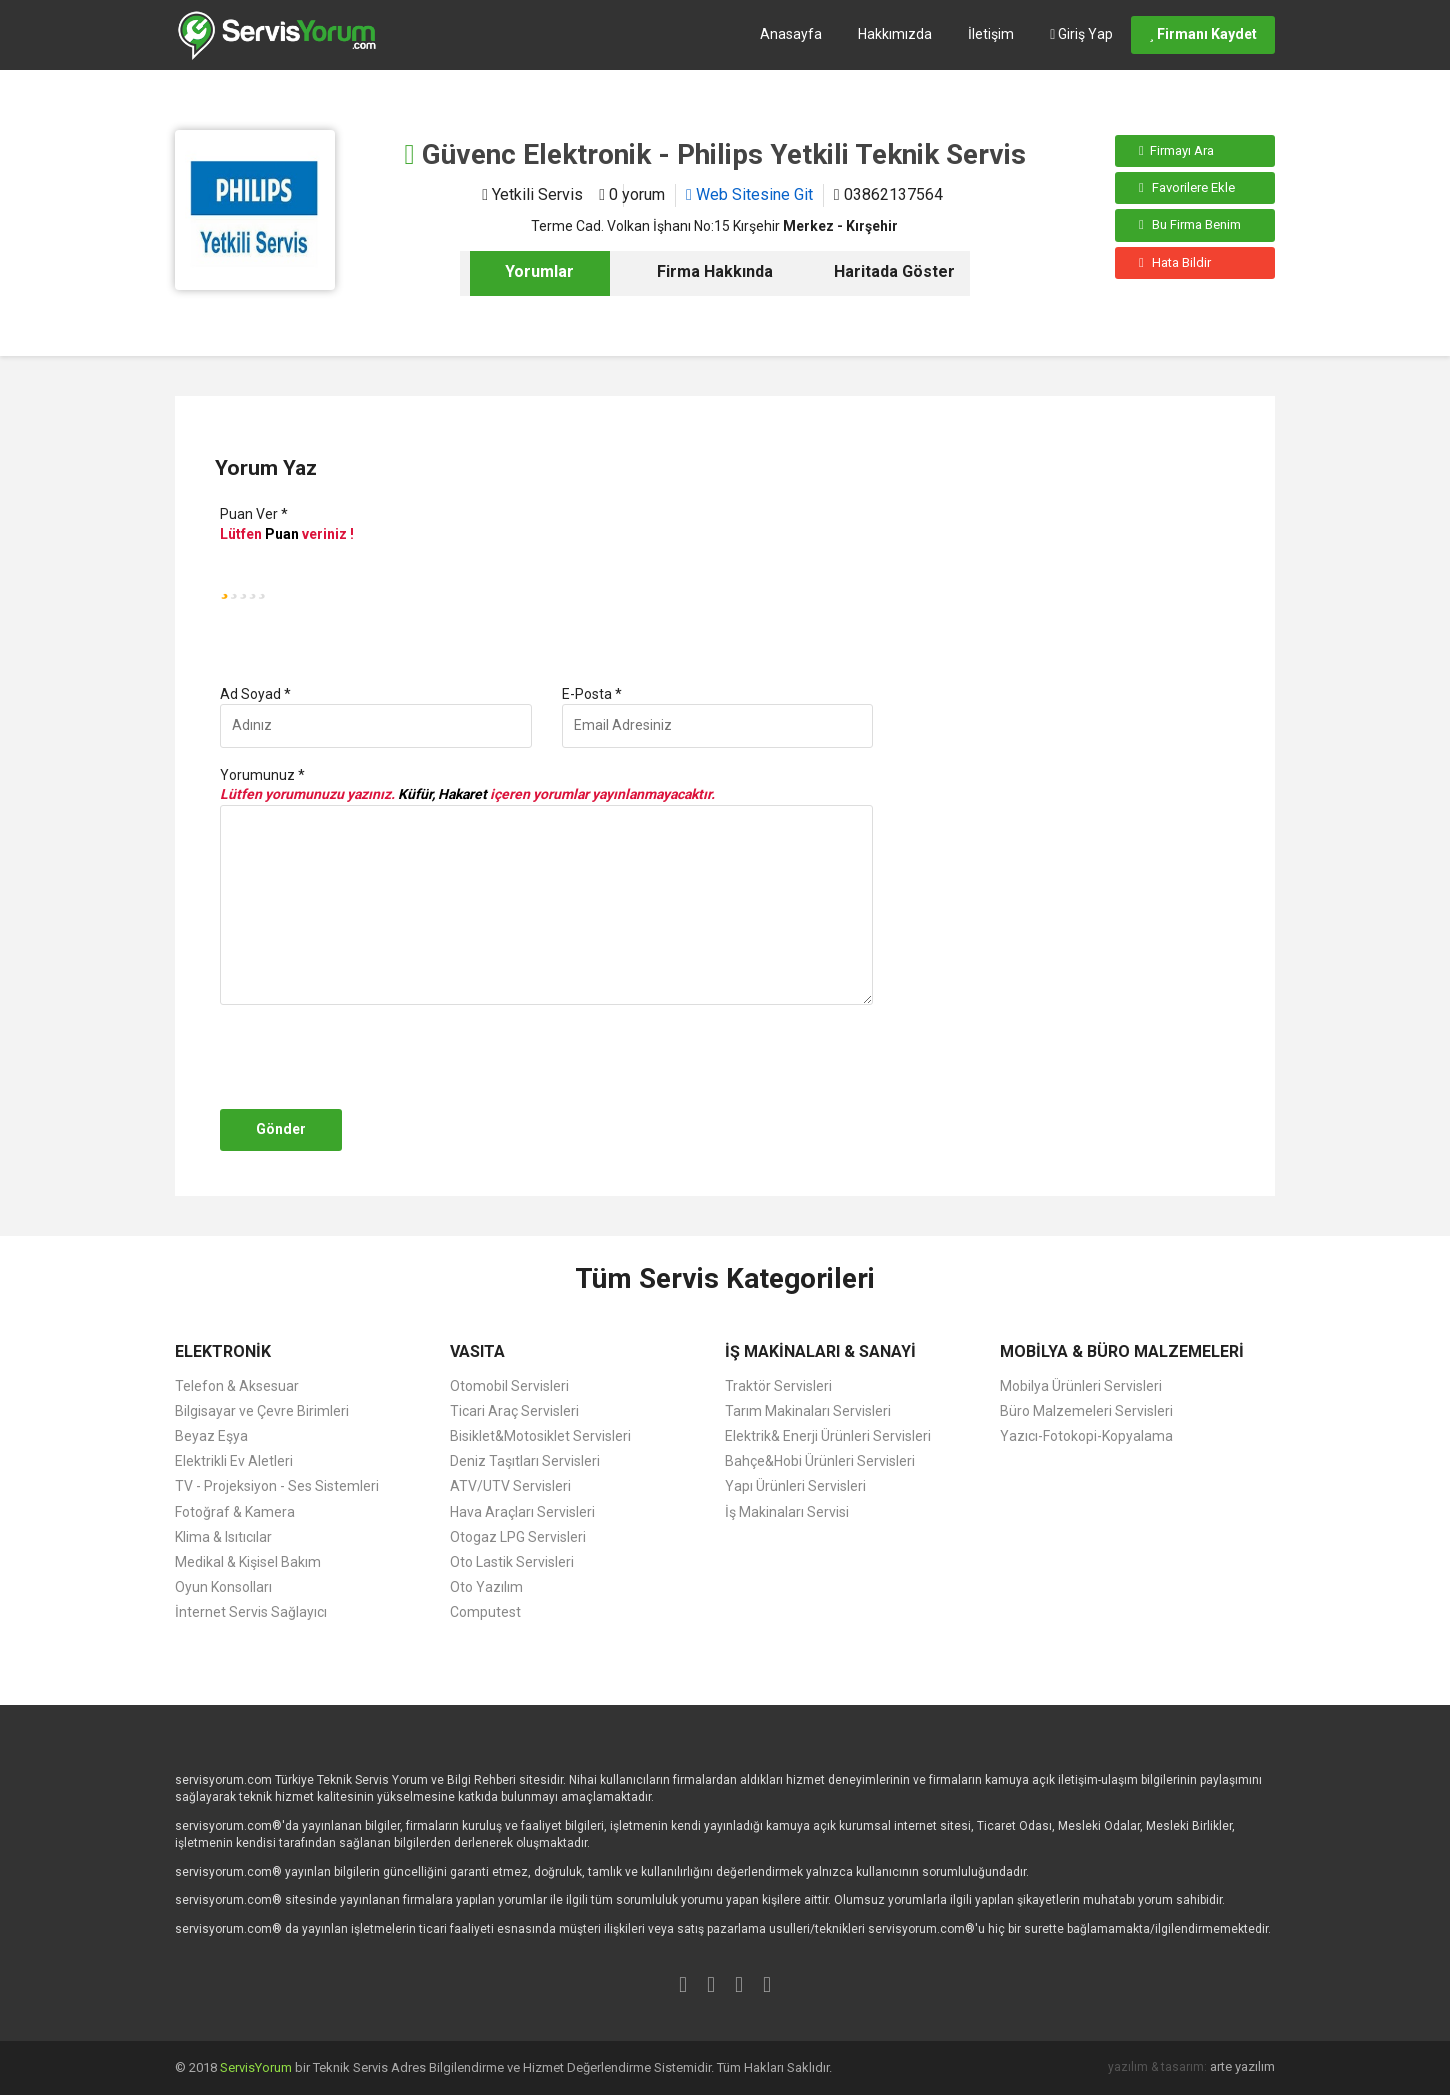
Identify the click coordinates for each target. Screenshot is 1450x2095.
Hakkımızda (895, 34)
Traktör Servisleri (778, 1386)
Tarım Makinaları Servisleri (808, 1411)
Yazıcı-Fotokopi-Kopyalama (1086, 1436)
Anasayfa (791, 34)
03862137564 (888, 194)
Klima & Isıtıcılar (223, 1537)
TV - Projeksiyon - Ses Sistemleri (277, 1486)
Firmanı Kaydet (1203, 34)
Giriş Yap (1081, 34)
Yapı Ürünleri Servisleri (795, 1486)
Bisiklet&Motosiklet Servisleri (540, 1436)
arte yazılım (1242, 2066)
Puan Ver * (254, 514)
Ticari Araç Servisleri (514, 1411)
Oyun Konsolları (223, 1587)
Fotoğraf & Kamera (235, 1512)
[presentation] (367, 1057)
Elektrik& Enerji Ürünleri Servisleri (828, 1436)
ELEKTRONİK (223, 1351)
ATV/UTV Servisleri (510, 1486)
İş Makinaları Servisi (787, 1512)
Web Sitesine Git (749, 194)
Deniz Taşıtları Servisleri (525, 1461)
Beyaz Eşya (211, 1436)
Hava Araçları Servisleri (522, 1512)
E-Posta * (592, 694)
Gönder (281, 1129)
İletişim (991, 34)
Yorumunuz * (262, 775)
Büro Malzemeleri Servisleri (1086, 1411)
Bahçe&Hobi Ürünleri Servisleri (820, 1461)
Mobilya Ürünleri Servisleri (1081, 1386)
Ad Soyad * (255, 694)
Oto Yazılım (486, 1587)
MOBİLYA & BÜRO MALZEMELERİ (1122, 1351)
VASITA (477, 1351)
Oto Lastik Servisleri (512, 1562)
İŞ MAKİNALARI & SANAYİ (820, 1351)
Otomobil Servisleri (509, 1386)
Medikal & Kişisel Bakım (248, 1562)
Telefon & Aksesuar (237, 1386)
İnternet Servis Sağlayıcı (251, 1612)
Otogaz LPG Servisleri (518, 1537)
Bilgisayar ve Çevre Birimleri (262, 1411)
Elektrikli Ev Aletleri (234, 1461)
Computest (485, 1612)
